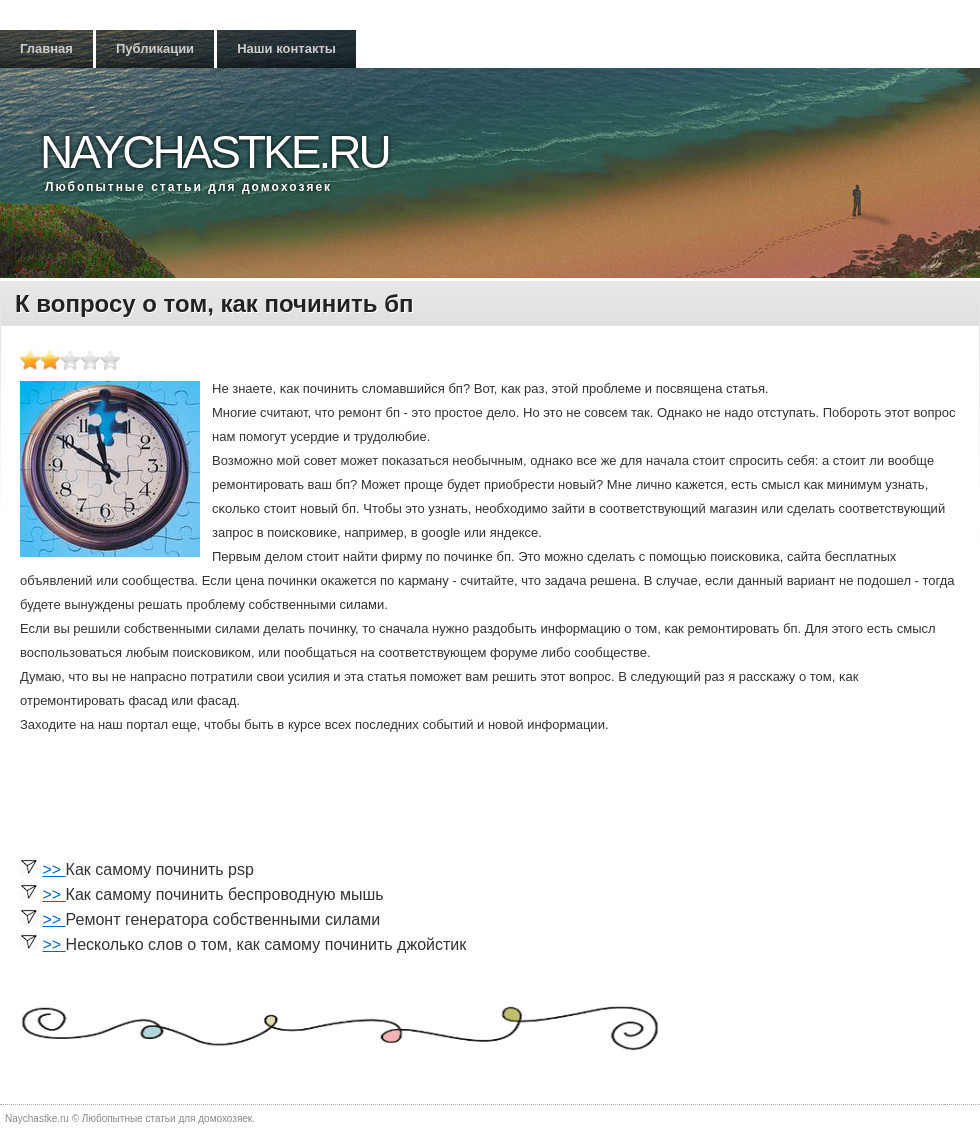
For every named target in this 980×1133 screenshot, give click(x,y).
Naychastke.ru (214, 152)
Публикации (155, 48)
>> (53, 869)
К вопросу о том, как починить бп (214, 303)
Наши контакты (286, 48)
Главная (46, 48)
